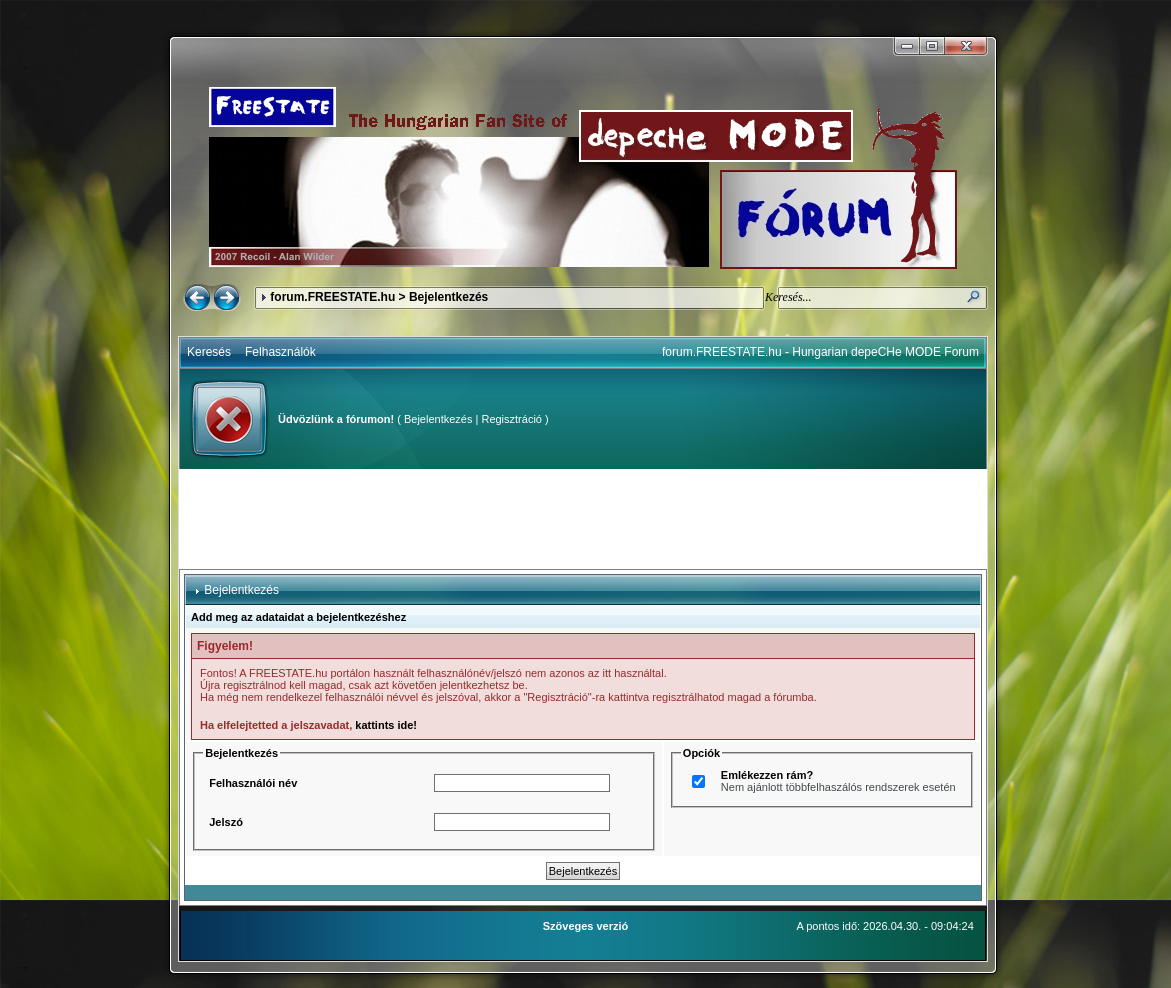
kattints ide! (386, 725)
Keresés (209, 352)
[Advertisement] (583, 519)
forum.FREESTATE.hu (332, 297)
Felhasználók (280, 352)
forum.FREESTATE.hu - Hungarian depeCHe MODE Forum (820, 352)
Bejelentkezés (438, 419)
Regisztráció (511, 419)
